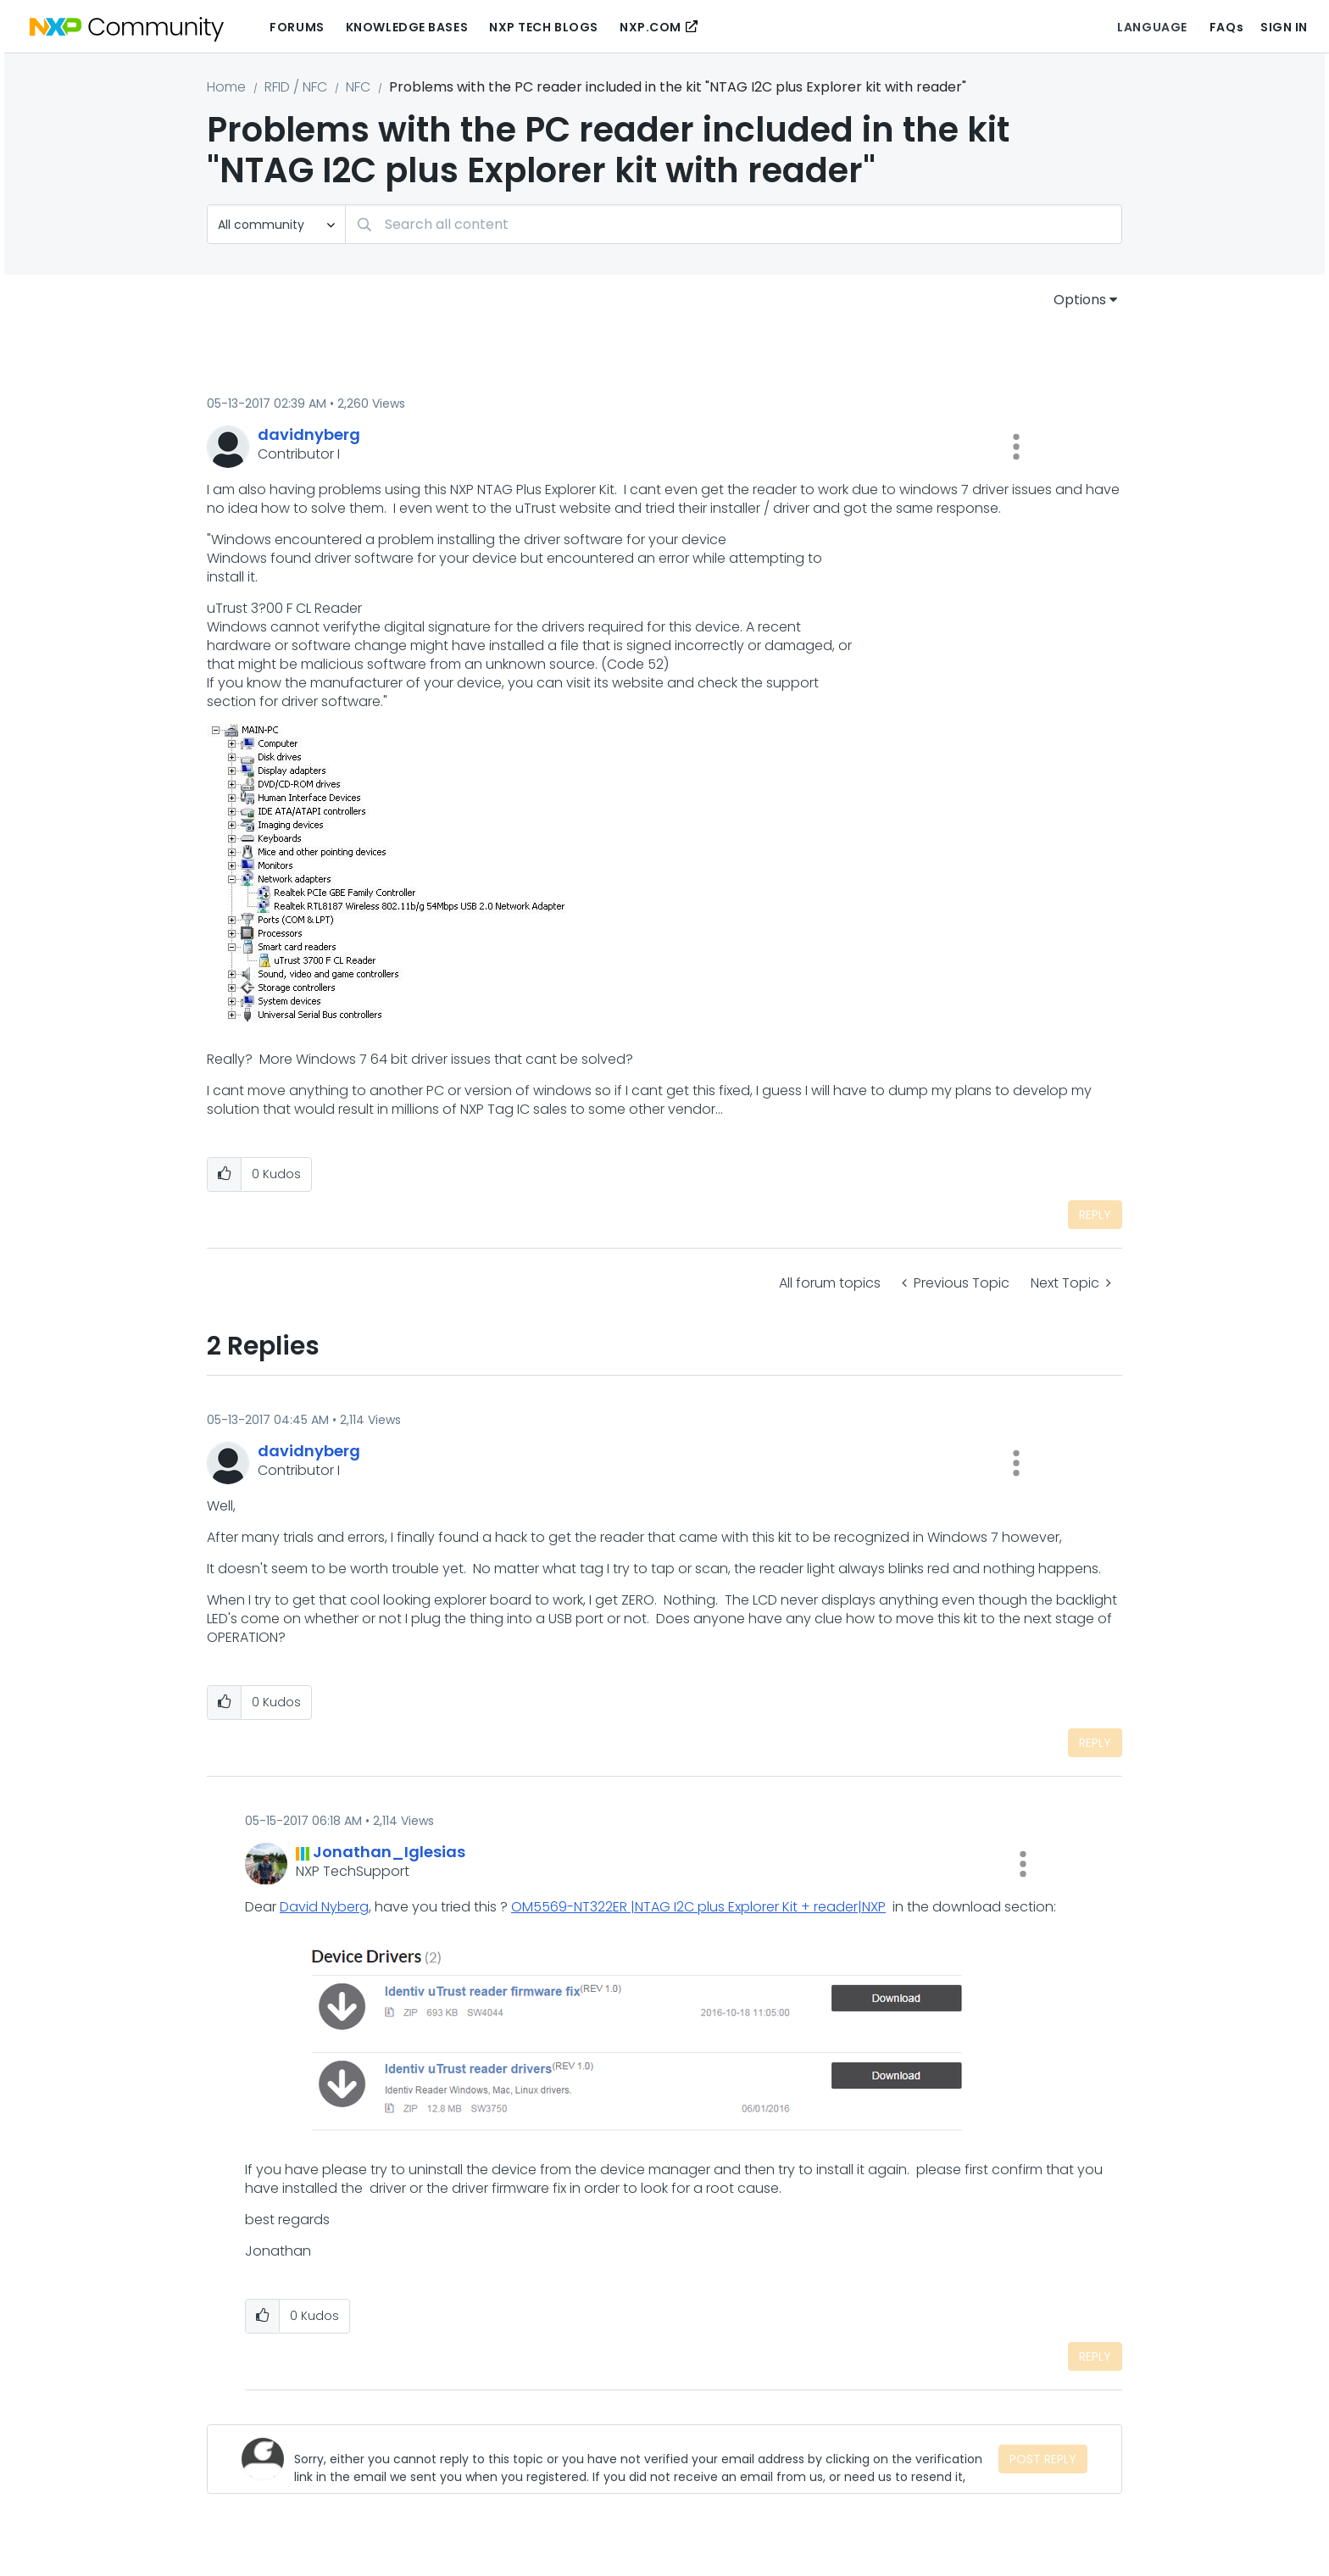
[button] (1016, 447)
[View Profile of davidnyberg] (309, 434)
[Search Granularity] (276, 224)
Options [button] (1080, 299)
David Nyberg (324, 1907)
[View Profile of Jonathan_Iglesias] (389, 1851)
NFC (358, 87)
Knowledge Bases (407, 27)
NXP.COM (650, 27)
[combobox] (733, 224)
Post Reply (1042, 2459)
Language (1152, 27)
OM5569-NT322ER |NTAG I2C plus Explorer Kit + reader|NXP (698, 1907)
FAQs (1226, 27)
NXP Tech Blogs (543, 27)
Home (226, 87)
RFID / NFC (295, 87)
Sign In (1284, 27)
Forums (297, 27)
